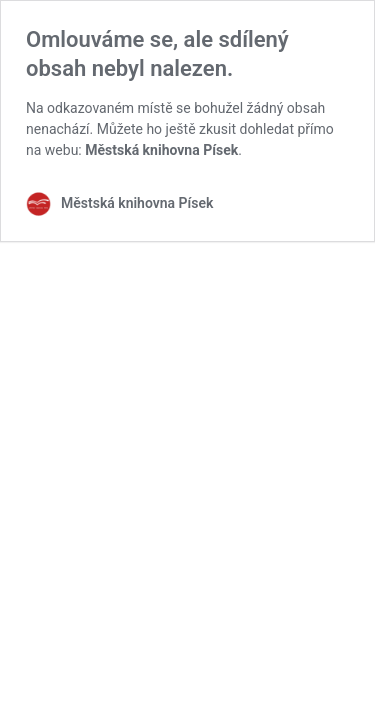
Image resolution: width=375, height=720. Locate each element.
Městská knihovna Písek (161, 150)
